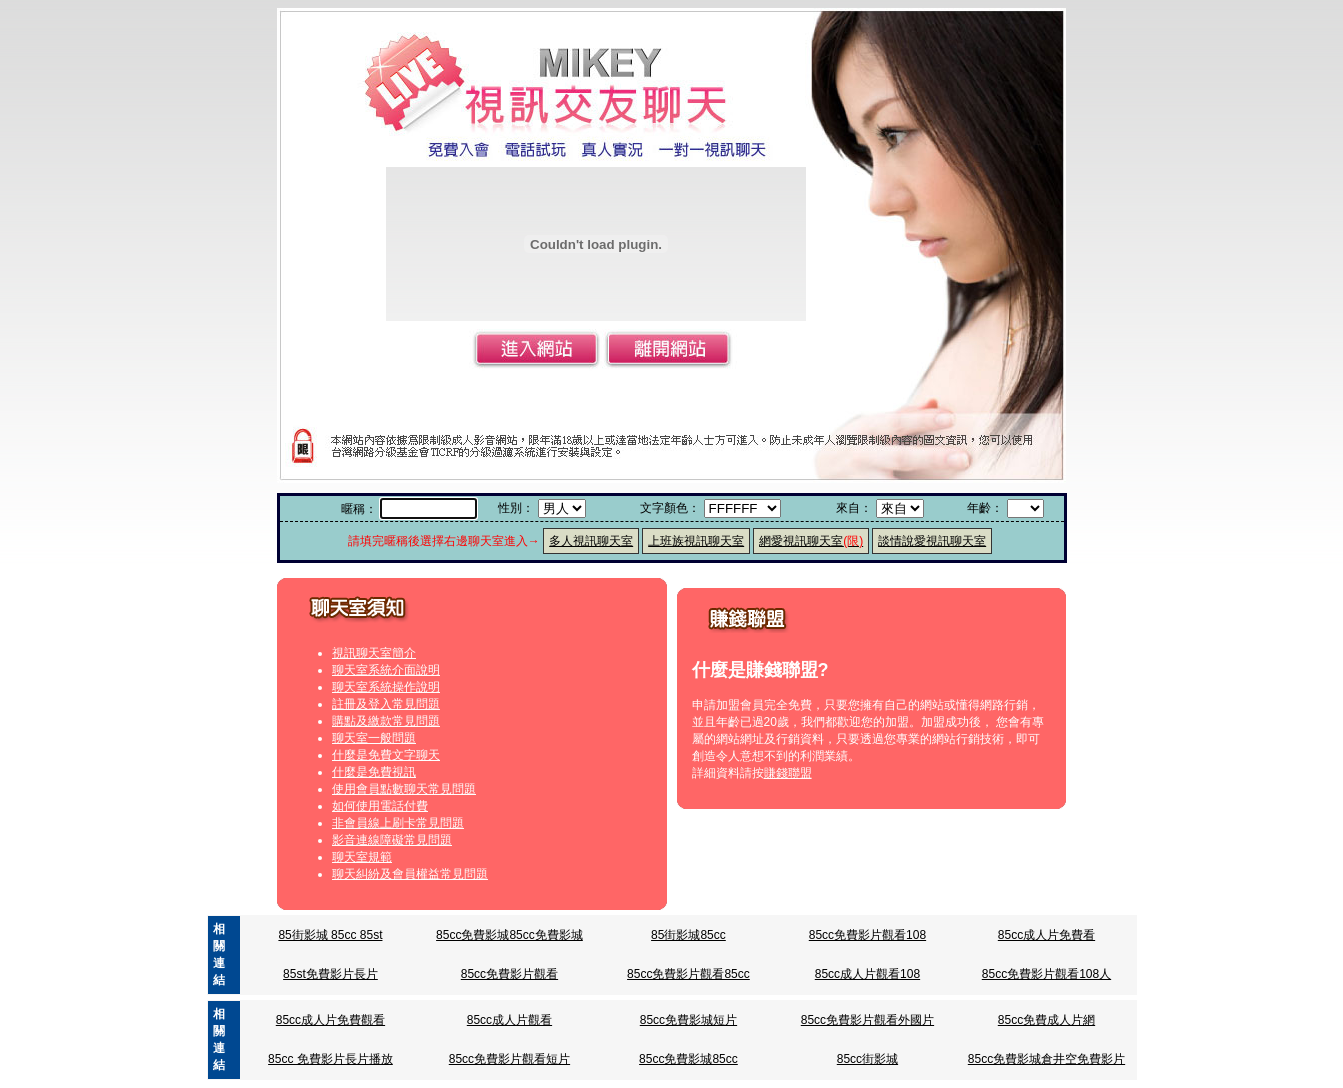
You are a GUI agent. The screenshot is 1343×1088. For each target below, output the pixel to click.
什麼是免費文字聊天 (386, 755)
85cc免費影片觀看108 (867, 935)
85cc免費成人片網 (1046, 1020)
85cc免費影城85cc (688, 1059)
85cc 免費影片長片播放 (330, 1059)
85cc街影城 (867, 1059)
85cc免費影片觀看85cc (688, 974)
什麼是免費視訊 (374, 772)
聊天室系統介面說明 (386, 670)
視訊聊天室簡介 (374, 653)
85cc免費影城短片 (688, 1020)
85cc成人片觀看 (509, 1020)
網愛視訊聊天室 (811, 541)
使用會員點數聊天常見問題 (404, 789)
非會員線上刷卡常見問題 (398, 823)
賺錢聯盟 (788, 773)
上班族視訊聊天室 (696, 541)
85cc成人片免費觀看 (330, 1020)
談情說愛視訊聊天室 (932, 541)
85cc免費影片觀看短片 (509, 1059)
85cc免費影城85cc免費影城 (509, 935)
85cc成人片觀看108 (867, 974)
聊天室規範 (362, 857)
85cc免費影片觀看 (509, 974)
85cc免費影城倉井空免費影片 (1046, 1059)
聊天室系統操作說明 (386, 687)
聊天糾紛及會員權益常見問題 (410, 874)
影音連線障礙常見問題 (392, 840)
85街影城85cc (688, 935)
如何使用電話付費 (380, 806)
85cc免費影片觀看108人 (1046, 974)
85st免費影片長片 (330, 974)
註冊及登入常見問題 (386, 704)
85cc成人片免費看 (1046, 935)
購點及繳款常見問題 (386, 721)
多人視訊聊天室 (591, 541)
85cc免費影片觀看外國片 (867, 1020)
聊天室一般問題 (374, 738)
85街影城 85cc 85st (330, 935)
